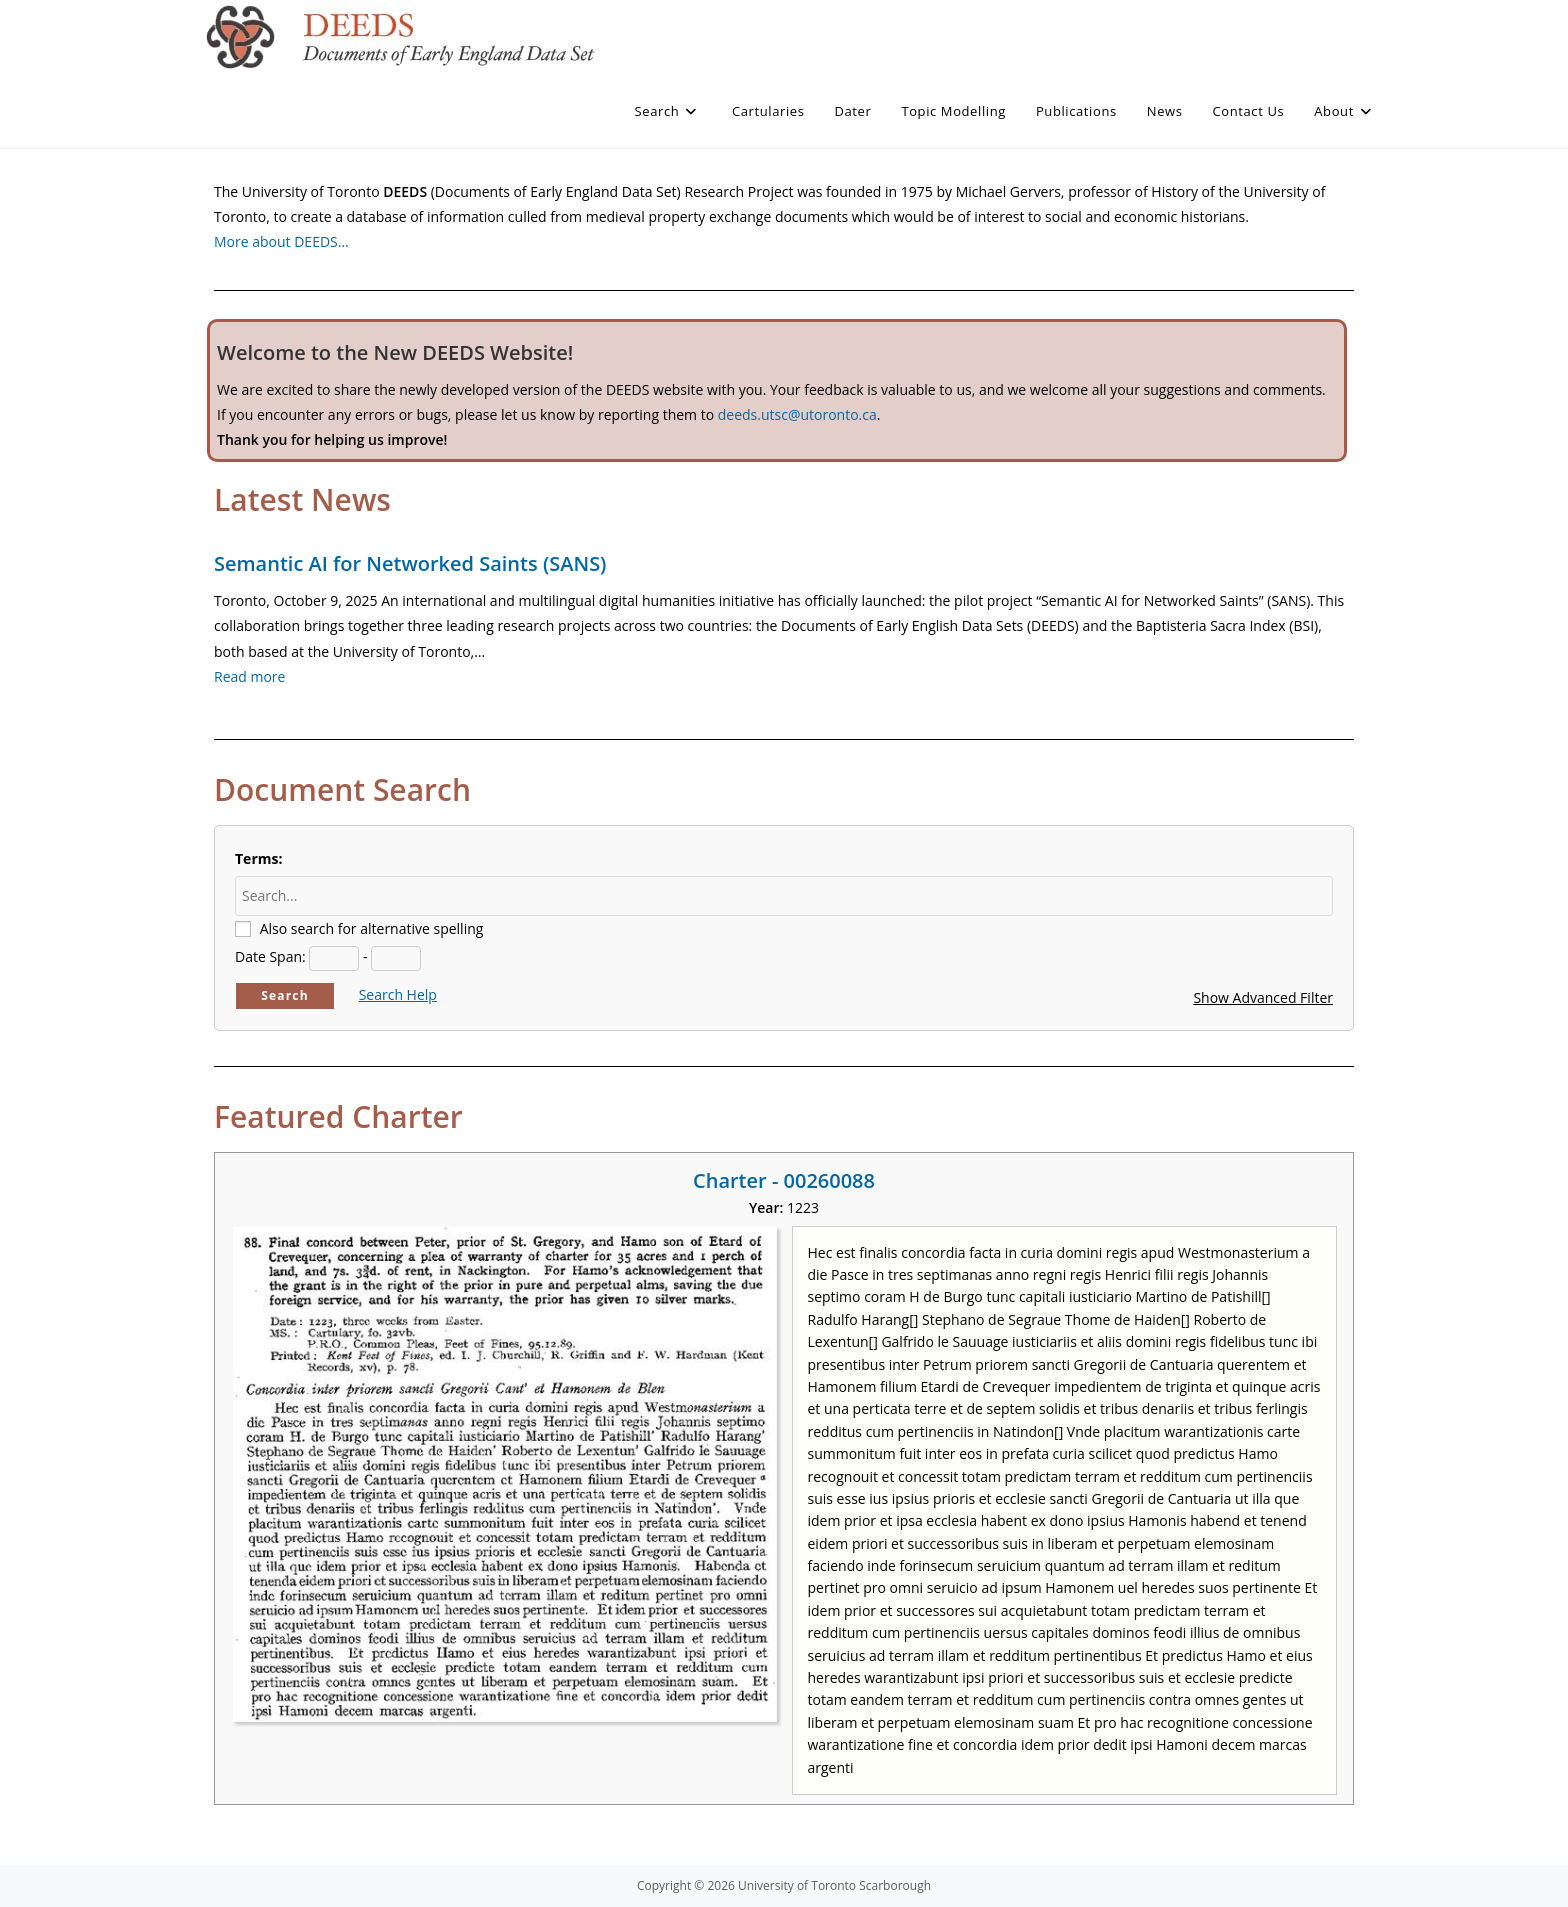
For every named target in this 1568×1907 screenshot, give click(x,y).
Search (285, 995)
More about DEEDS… (281, 241)
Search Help (398, 994)
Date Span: (270, 956)
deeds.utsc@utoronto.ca (797, 414)
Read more (249, 676)
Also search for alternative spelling (372, 928)
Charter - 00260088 (784, 1180)
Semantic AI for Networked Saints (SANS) (410, 563)
